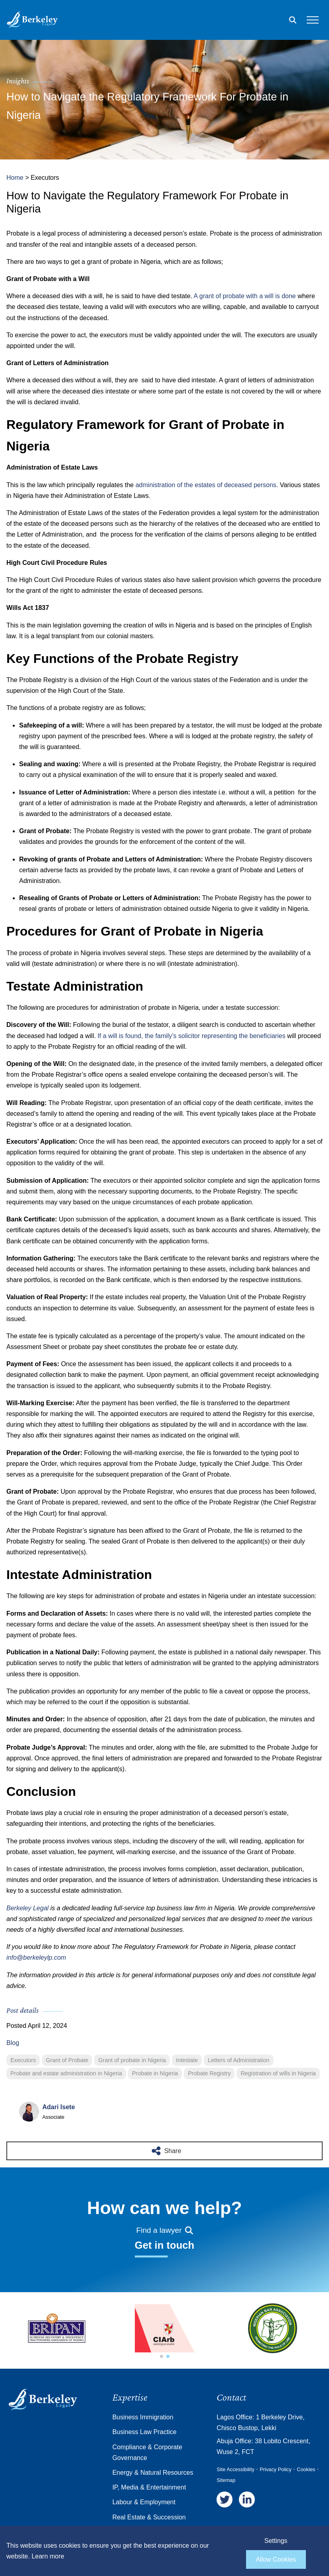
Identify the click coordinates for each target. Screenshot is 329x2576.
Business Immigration (142, 2417)
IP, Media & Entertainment (149, 2487)
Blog (12, 2042)
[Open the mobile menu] (313, 20)
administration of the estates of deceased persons (206, 485)
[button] (161, 2356)
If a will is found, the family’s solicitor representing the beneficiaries (192, 1035)
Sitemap (226, 2480)
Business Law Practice (144, 2432)
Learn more (48, 2556)
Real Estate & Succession (149, 2517)
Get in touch (164, 2245)
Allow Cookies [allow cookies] (276, 2559)
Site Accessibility (235, 2469)
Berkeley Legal (28, 1908)
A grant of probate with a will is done (245, 296)
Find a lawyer (164, 2230)
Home (15, 177)
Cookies (306, 2469)
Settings (276, 2540)
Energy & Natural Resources (152, 2472)
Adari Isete (58, 2107)
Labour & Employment (143, 2502)
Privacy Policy (276, 2469)
